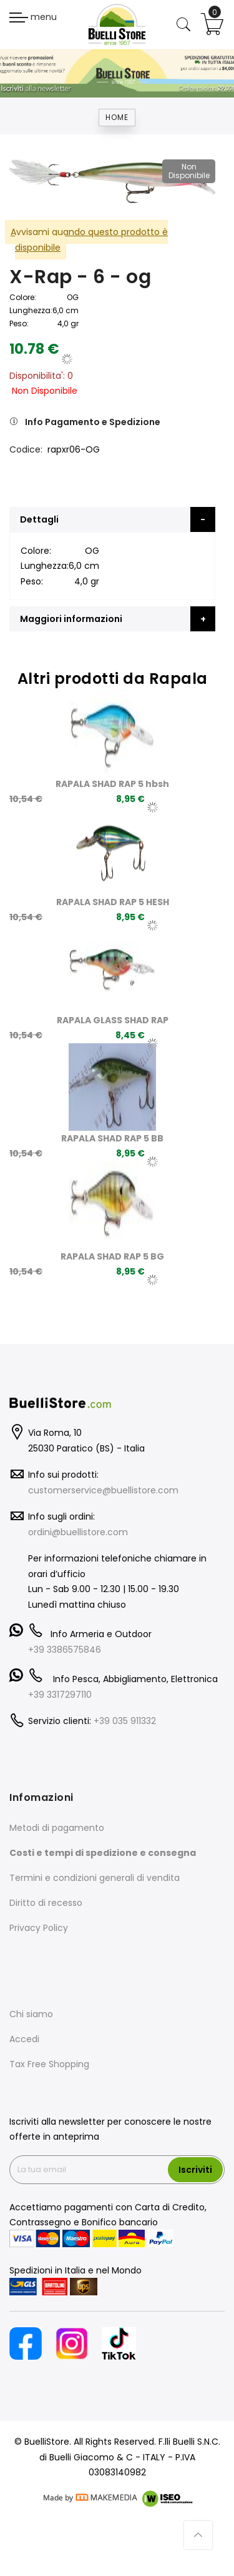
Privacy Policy (38, 1928)
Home (116, 117)
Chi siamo (31, 2014)
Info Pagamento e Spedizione (92, 422)
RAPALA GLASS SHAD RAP (112, 1020)
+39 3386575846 (64, 1649)
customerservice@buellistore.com (103, 1490)
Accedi (24, 2039)
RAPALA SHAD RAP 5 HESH (112, 902)
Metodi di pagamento (56, 1828)
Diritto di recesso (45, 1903)
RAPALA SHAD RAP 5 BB (112, 1138)
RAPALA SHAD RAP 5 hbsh (112, 784)
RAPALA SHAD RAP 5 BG (112, 1256)
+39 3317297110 (60, 1694)
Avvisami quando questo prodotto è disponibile (89, 240)
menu (33, 17)
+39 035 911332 (125, 1721)
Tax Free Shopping (49, 2064)
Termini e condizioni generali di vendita (94, 1878)
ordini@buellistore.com (78, 1532)
